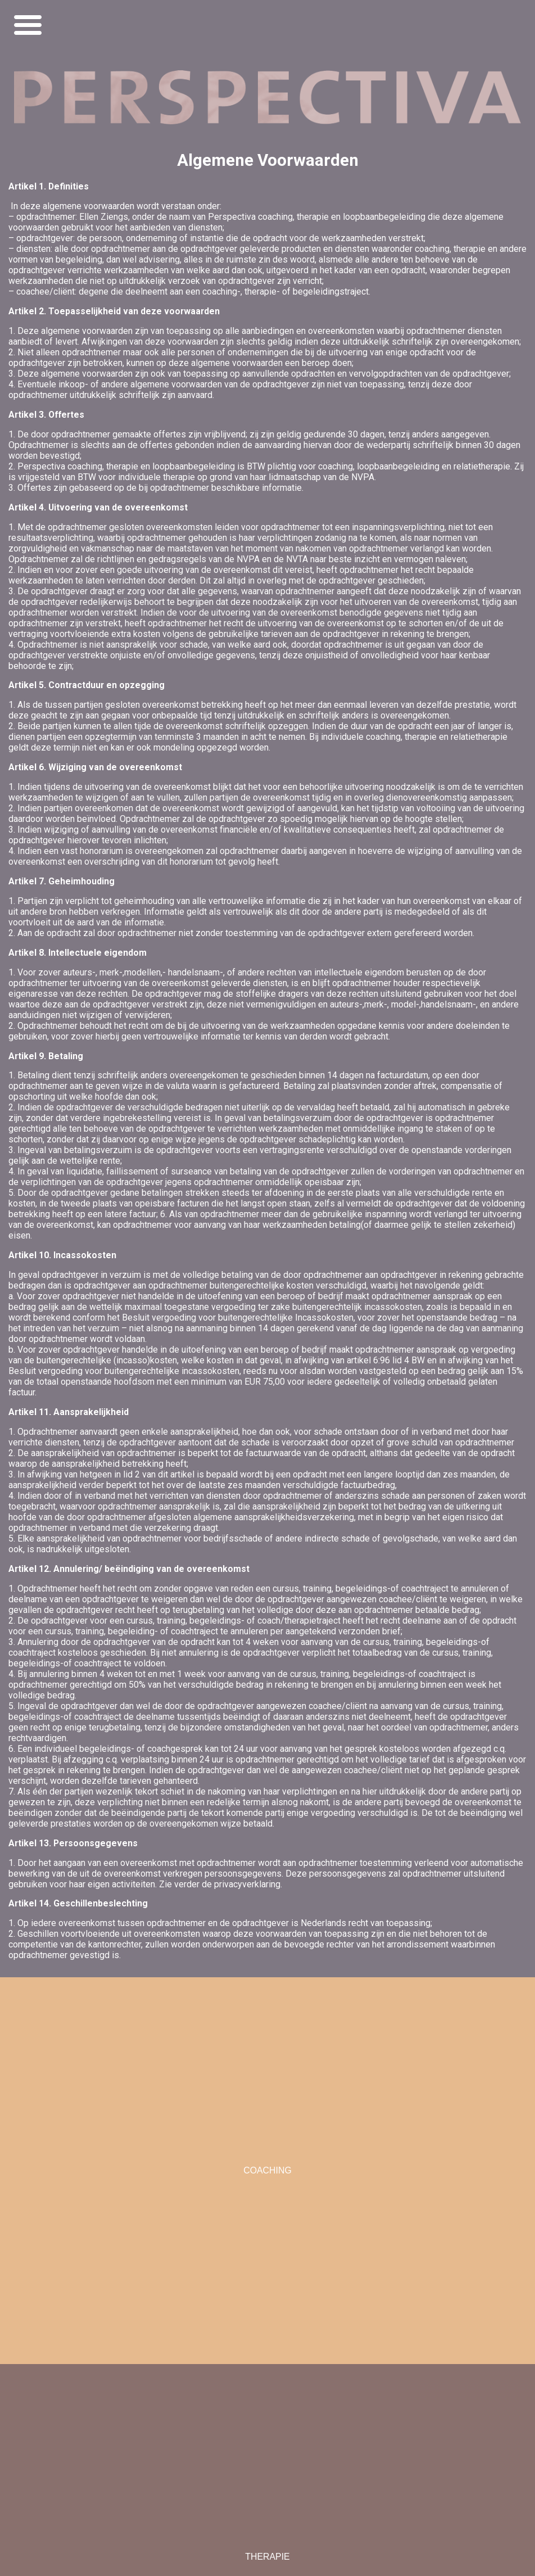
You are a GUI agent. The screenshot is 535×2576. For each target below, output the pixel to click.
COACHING (267, 2170)
